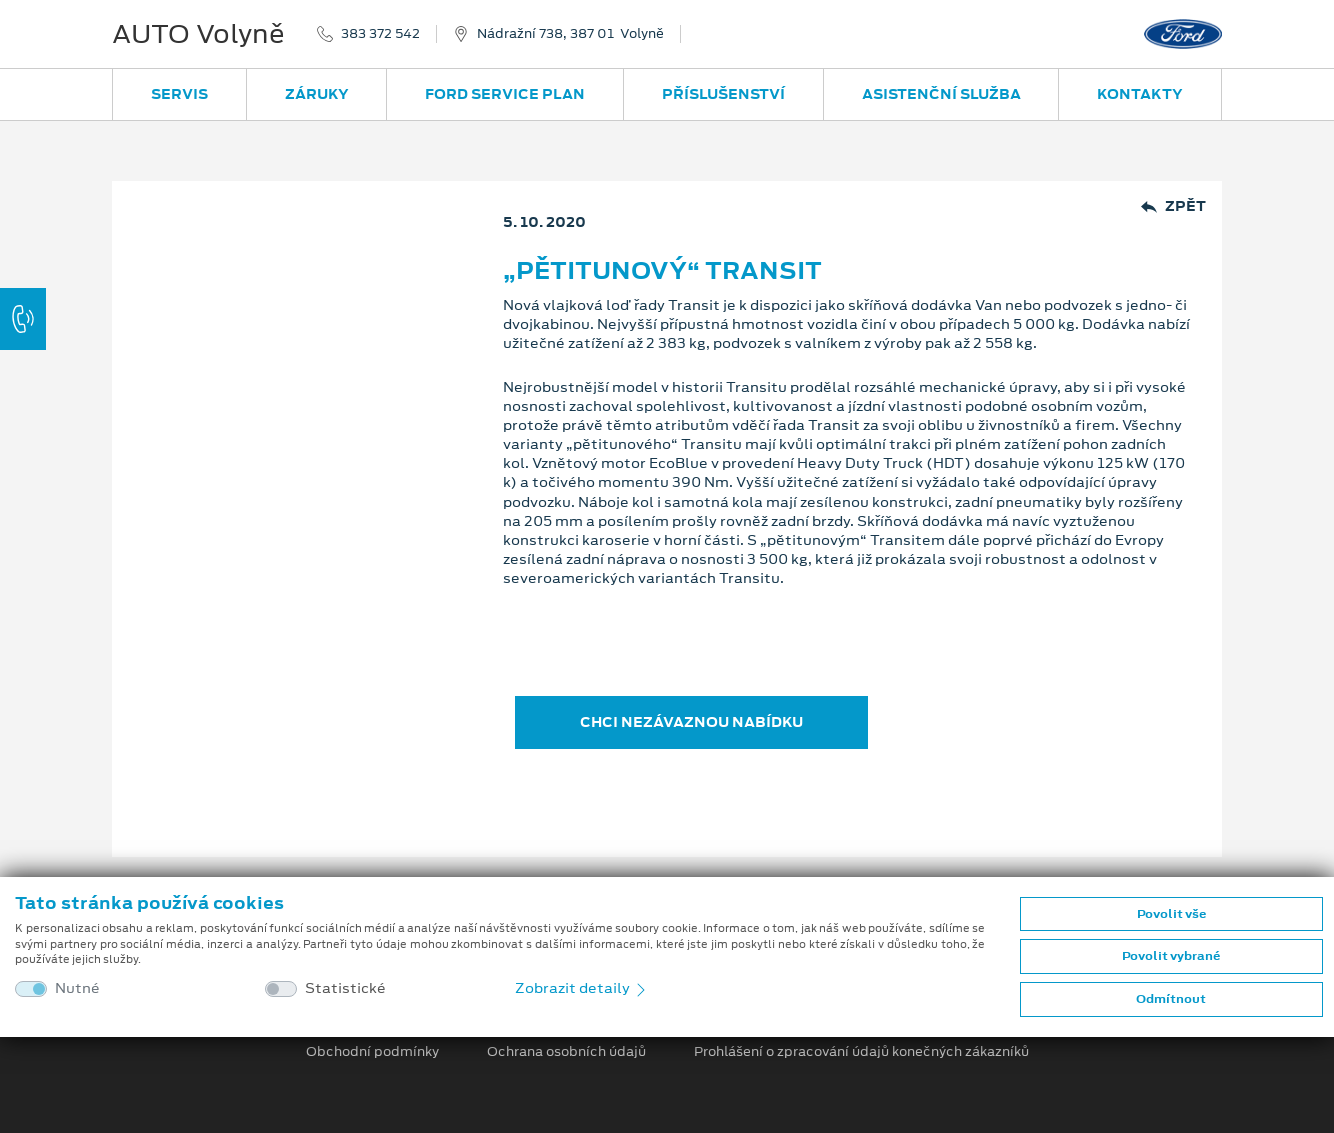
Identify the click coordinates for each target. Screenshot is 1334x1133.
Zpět (1173, 206)
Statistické (345, 988)
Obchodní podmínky (372, 1052)
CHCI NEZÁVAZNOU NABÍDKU (691, 722)
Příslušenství (723, 94)
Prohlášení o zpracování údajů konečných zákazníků (861, 1052)
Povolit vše (1171, 914)
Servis (179, 94)
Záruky (317, 94)
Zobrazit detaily (582, 988)
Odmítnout (1171, 999)
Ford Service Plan (505, 94)
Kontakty (1140, 94)
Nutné (77, 988)
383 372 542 (380, 34)
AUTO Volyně (198, 34)
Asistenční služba (941, 94)
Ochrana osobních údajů (566, 1052)
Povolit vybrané (1171, 956)
